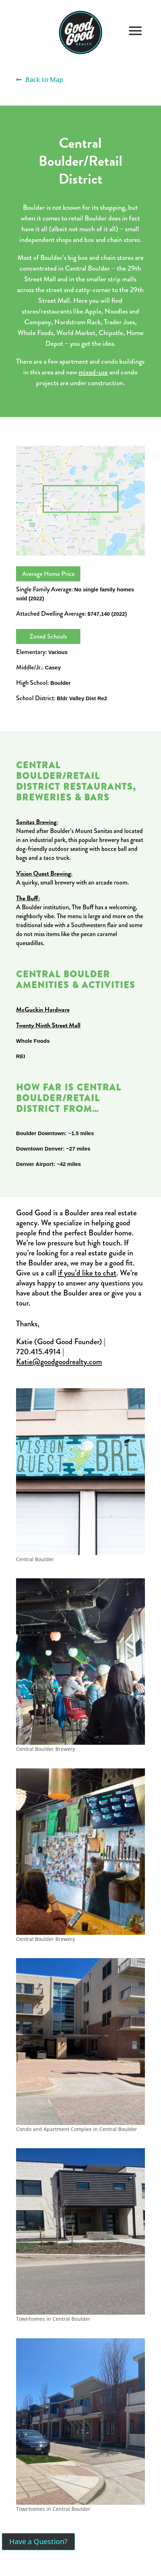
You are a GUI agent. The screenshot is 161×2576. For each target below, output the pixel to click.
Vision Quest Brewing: (44, 873)
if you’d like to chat (87, 1272)
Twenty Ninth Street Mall (48, 1025)
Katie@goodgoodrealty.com (59, 1361)
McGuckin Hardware (43, 1009)
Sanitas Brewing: (37, 822)
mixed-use (93, 372)
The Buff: (28, 898)
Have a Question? (38, 2541)
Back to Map (39, 79)
